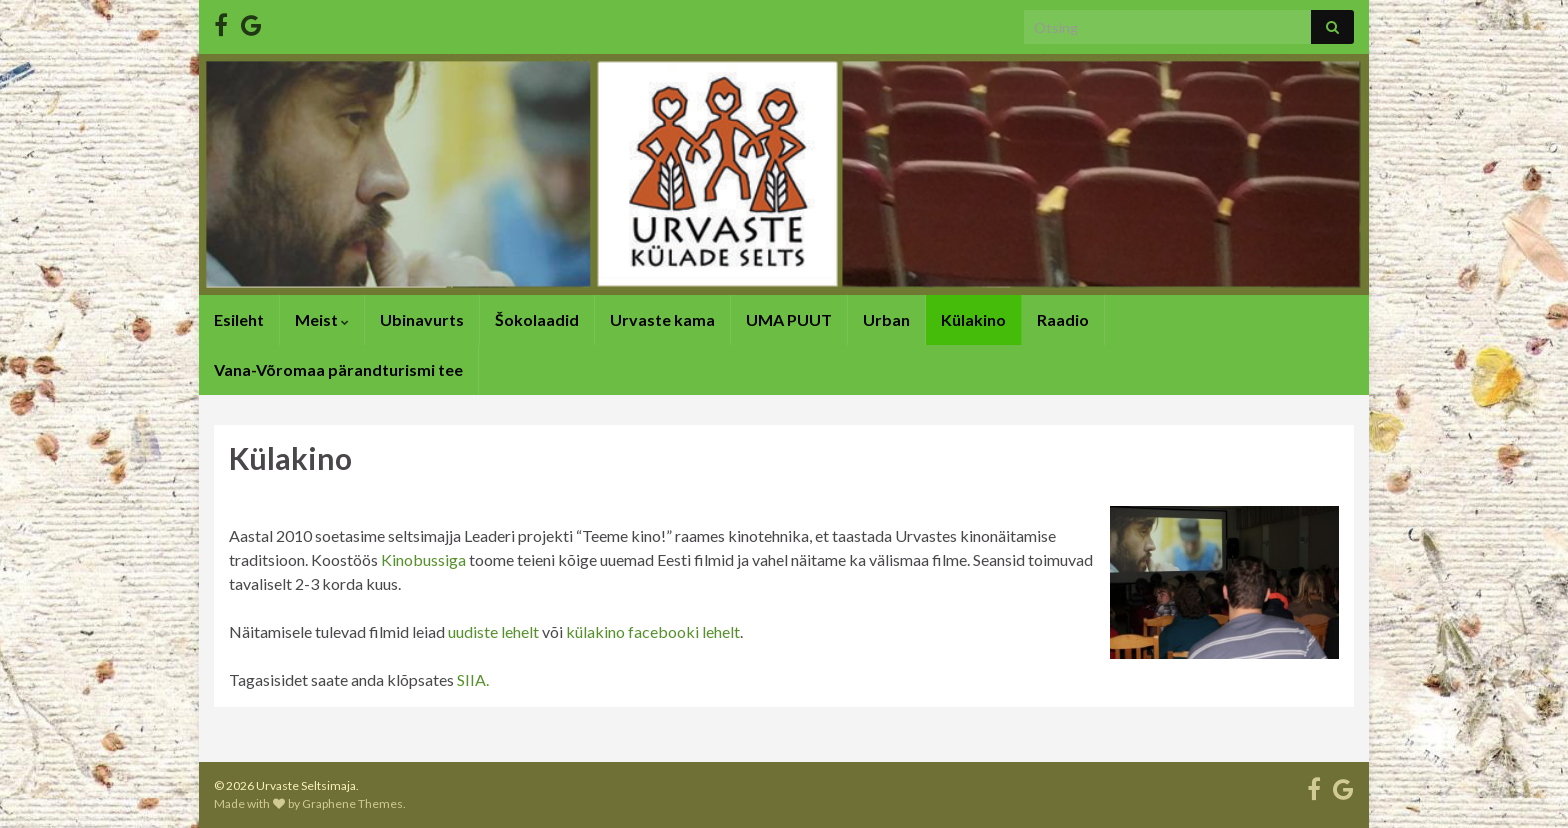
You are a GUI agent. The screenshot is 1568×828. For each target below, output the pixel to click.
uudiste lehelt (493, 631)
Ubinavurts (422, 319)
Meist (322, 319)
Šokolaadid (537, 319)
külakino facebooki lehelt (653, 631)
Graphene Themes (352, 803)
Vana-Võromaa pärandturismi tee (338, 369)
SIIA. (473, 679)
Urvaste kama (662, 319)
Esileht (239, 319)
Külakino (973, 319)
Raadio (1063, 319)
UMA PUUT (789, 319)
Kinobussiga (423, 559)
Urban (886, 319)
